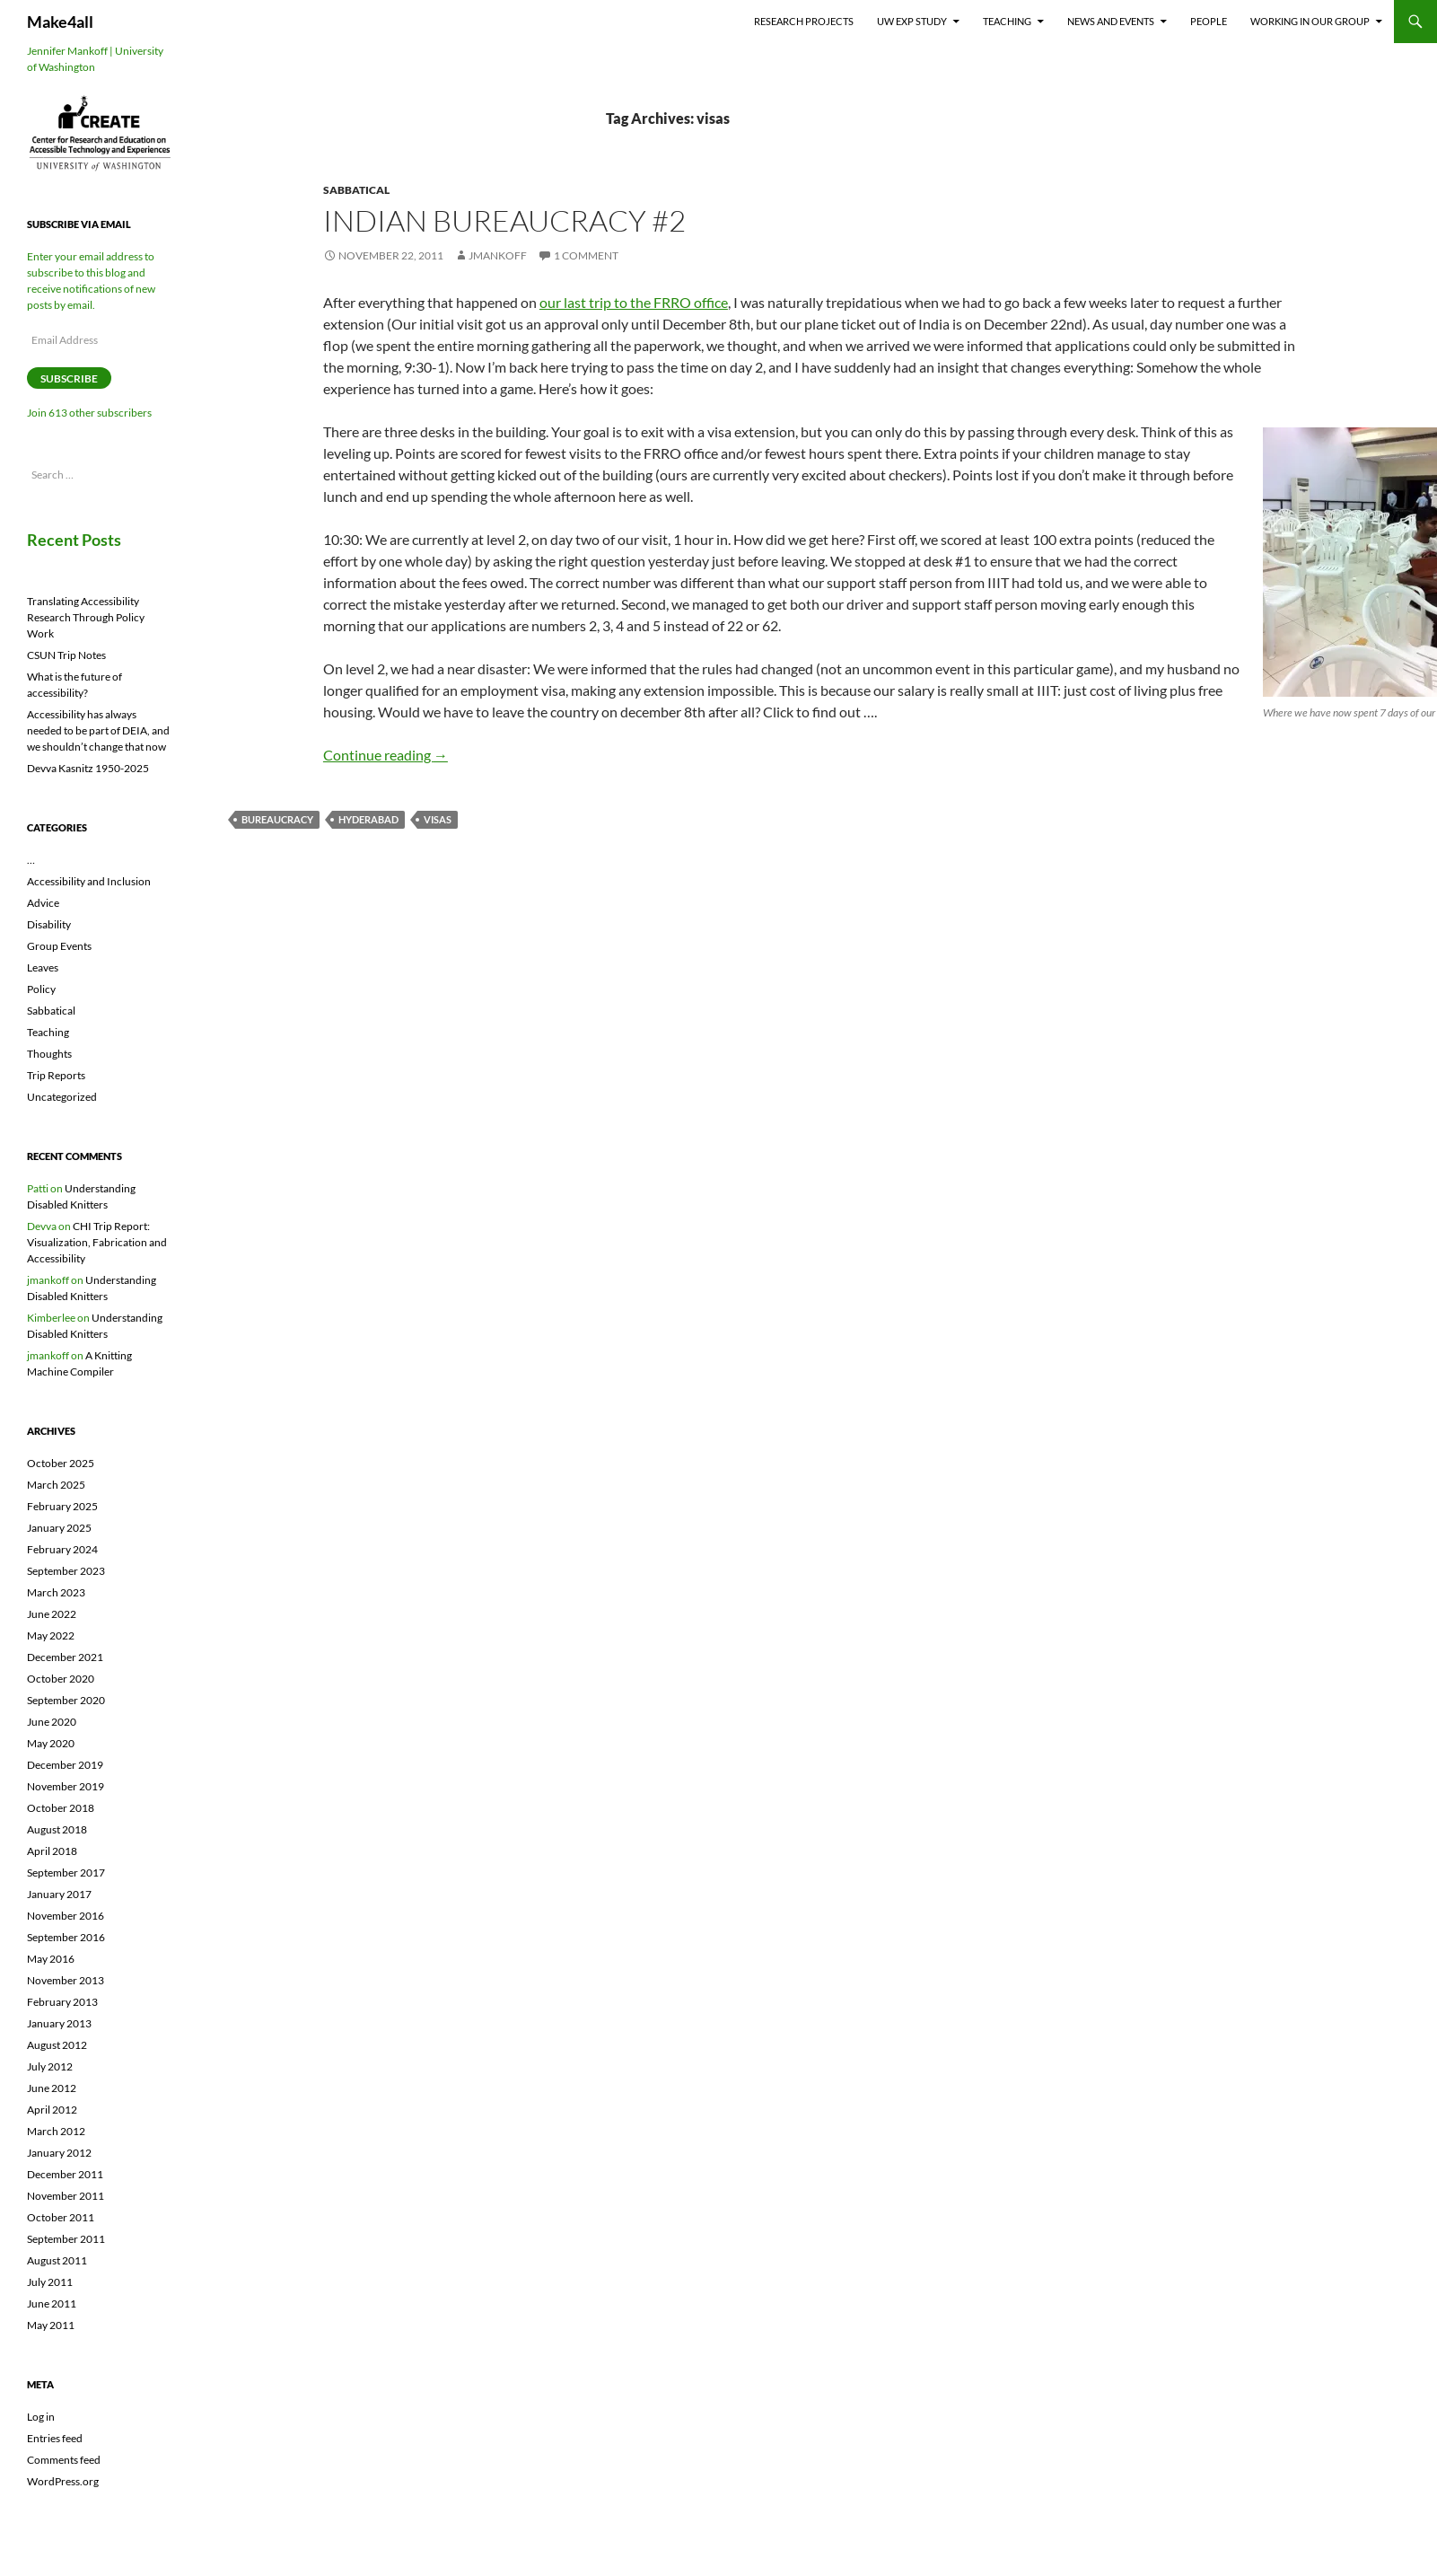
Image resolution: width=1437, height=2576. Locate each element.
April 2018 (52, 1851)
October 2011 (60, 2217)
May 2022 (50, 1635)
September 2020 (66, 1700)
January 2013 (59, 2023)
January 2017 (59, 1894)
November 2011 (65, 2195)
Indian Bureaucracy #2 (504, 220)
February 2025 (62, 1506)
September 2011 (66, 2239)
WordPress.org (63, 2481)
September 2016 (66, 1937)
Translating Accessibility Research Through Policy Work (86, 617)
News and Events (1110, 21)
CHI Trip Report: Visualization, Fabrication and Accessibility (97, 1242)
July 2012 (50, 2066)
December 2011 (65, 2174)
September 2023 (66, 1571)
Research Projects (804, 21)
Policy (41, 989)
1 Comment (586, 255)
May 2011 (50, 2325)
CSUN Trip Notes (66, 655)
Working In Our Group (1310, 21)
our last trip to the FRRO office (633, 302)
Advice (43, 903)
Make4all (60, 21)
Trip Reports (56, 1075)
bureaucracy (277, 819)
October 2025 (60, 1463)
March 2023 (56, 1592)
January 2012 (59, 2152)
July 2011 (50, 2282)
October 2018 (60, 1808)
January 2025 (59, 1527)
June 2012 (51, 2088)
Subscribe (69, 378)
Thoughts (49, 1053)
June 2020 (51, 1721)
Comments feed (64, 2459)
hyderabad (368, 819)
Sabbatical (356, 190)
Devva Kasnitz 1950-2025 (88, 768)
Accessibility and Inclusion (89, 881)
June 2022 (51, 1614)
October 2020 (60, 1678)
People (1208, 21)
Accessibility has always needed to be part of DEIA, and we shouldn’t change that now (98, 730)
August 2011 (57, 2260)
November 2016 (65, 1915)
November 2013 (65, 1980)
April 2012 (52, 2109)
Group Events (59, 946)
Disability (49, 924)
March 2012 (56, 2131)
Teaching (1007, 21)
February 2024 (62, 1549)
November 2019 (65, 1786)
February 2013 (62, 2002)
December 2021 (65, 1657)
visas (437, 819)
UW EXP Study (912, 21)
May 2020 (50, 1743)
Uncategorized (62, 1096)
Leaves (42, 967)
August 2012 (57, 2045)
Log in (41, 2416)
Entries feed (55, 2438)
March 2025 (56, 1484)
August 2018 (57, 1829)
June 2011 (51, 2303)
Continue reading (385, 754)
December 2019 (65, 1765)
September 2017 (66, 1872)
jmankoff (498, 255)
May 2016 (50, 1958)
